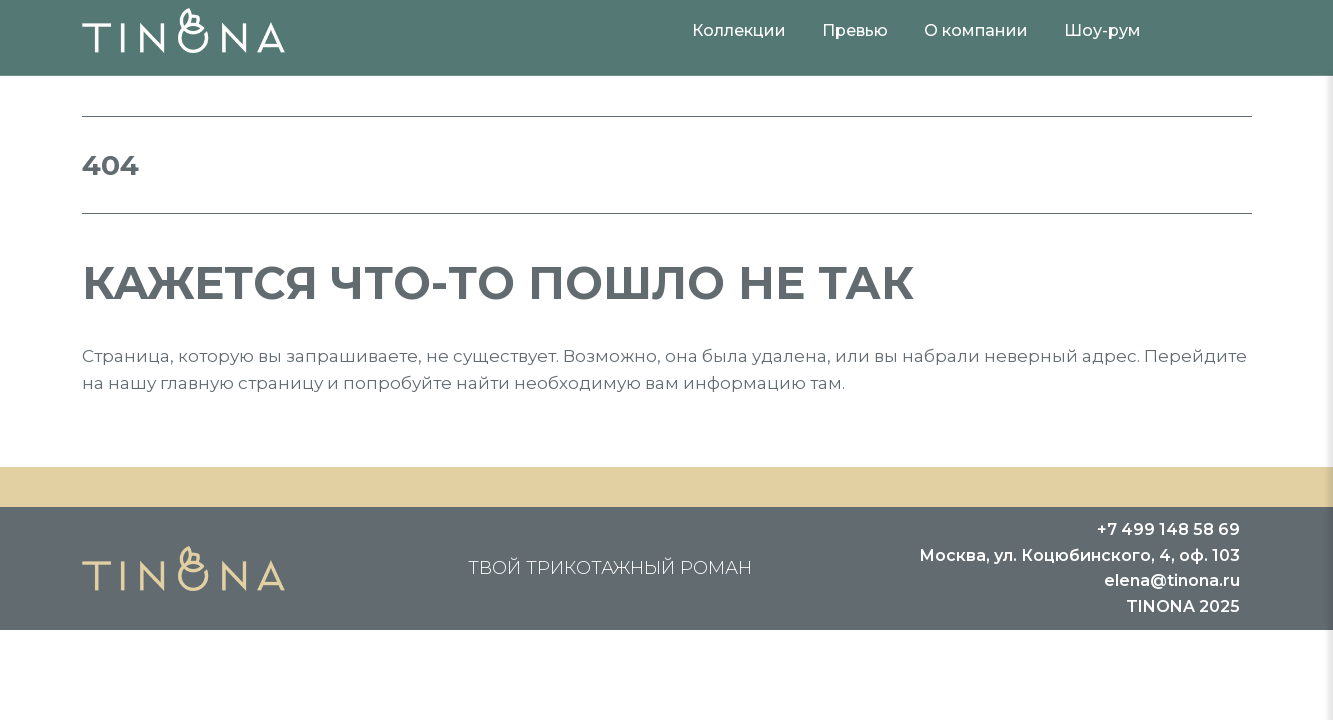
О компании (976, 30)
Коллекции (739, 30)
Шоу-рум (1102, 30)
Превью (855, 30)
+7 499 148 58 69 (1168, 529)
